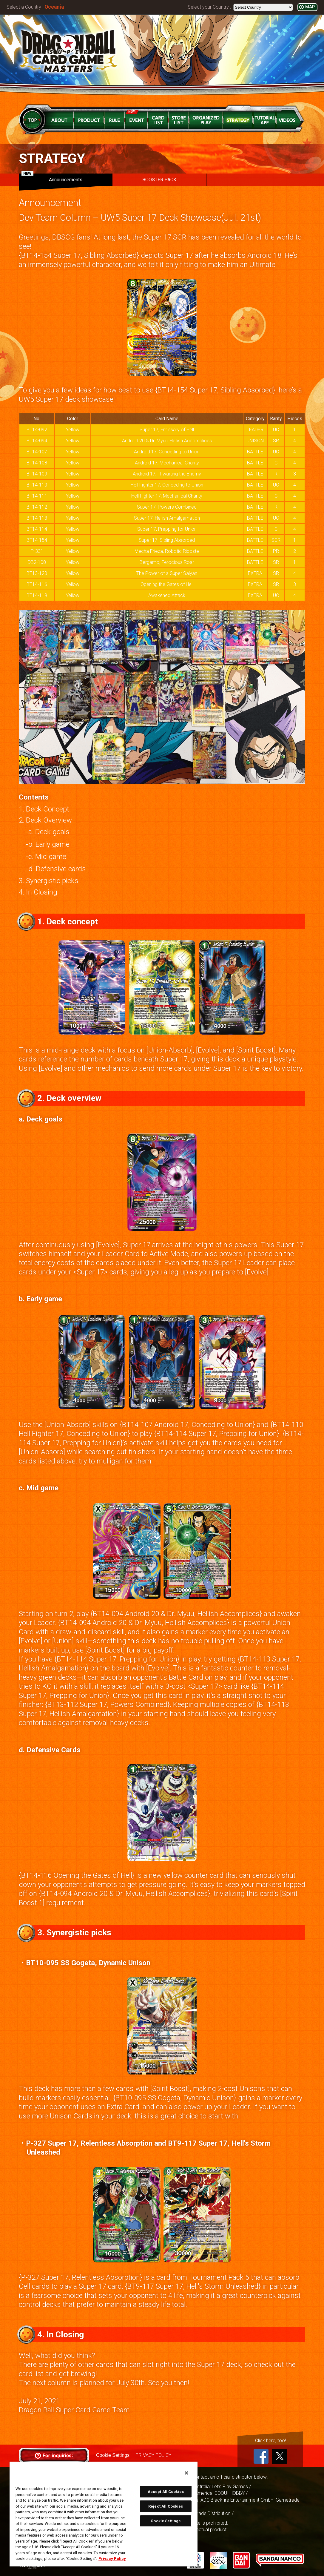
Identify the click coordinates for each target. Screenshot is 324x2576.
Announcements (51, 178)
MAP (310, 7)
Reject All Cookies (165, 2506)
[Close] (186, 2473)
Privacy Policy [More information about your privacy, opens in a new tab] (112, 2558)
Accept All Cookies (166, 2491)
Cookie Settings (112, 2455)
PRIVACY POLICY (153, 2455)
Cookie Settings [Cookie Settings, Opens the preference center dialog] (165, 2521)
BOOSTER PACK (159, 179)
